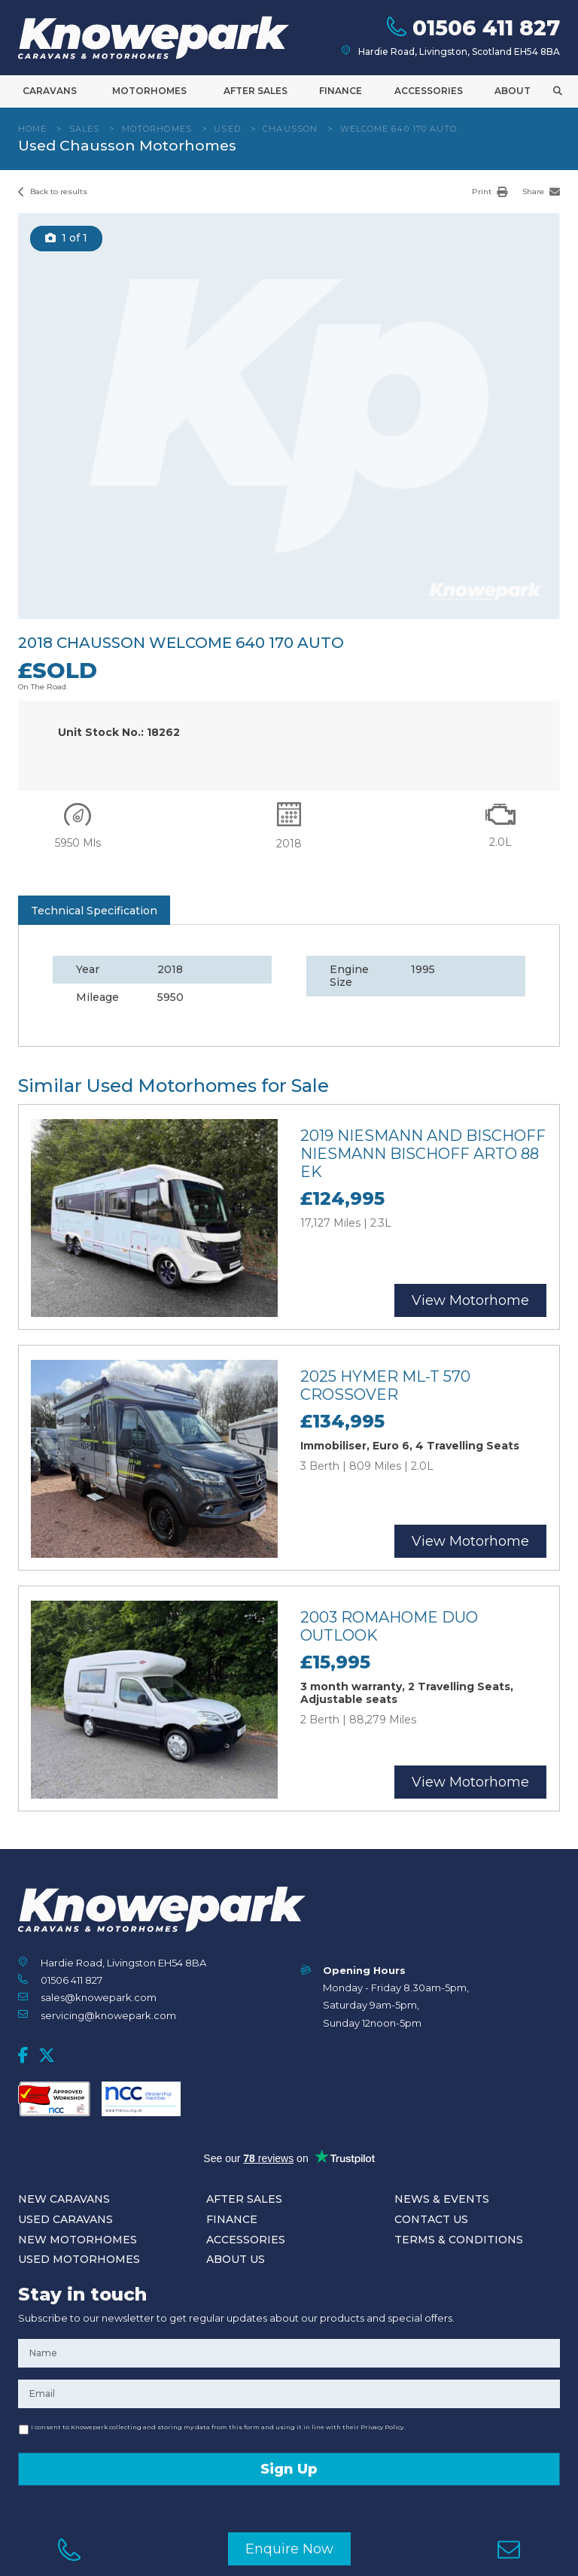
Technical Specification (94, 910)
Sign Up (289, 2469)
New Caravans (64, 2199)
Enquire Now (289, 2549)
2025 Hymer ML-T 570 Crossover (385, 1385)
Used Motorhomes (79, 2259)
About (512, 90)
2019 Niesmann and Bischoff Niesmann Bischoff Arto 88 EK (423, 1154)
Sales (84, 128)
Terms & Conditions (458, 2239)
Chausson (290, 128)
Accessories (428, 90)
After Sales (255, 90)
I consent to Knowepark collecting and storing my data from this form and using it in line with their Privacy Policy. (218, 2427)
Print (489, 191)
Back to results (52, 191)
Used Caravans (65, 2219)
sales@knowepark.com (99, 1997)
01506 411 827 (71, 1980)
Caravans (50, 90)
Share (541, 191)
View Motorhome (470, 1300)
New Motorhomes (77, 2239)
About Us (235, 2259)
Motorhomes (149, 90)
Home (32, 128)
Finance (340, 90)
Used (227, 128)
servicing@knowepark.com (108, 2015)
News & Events (441, 2199)
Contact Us (431, 2219)
